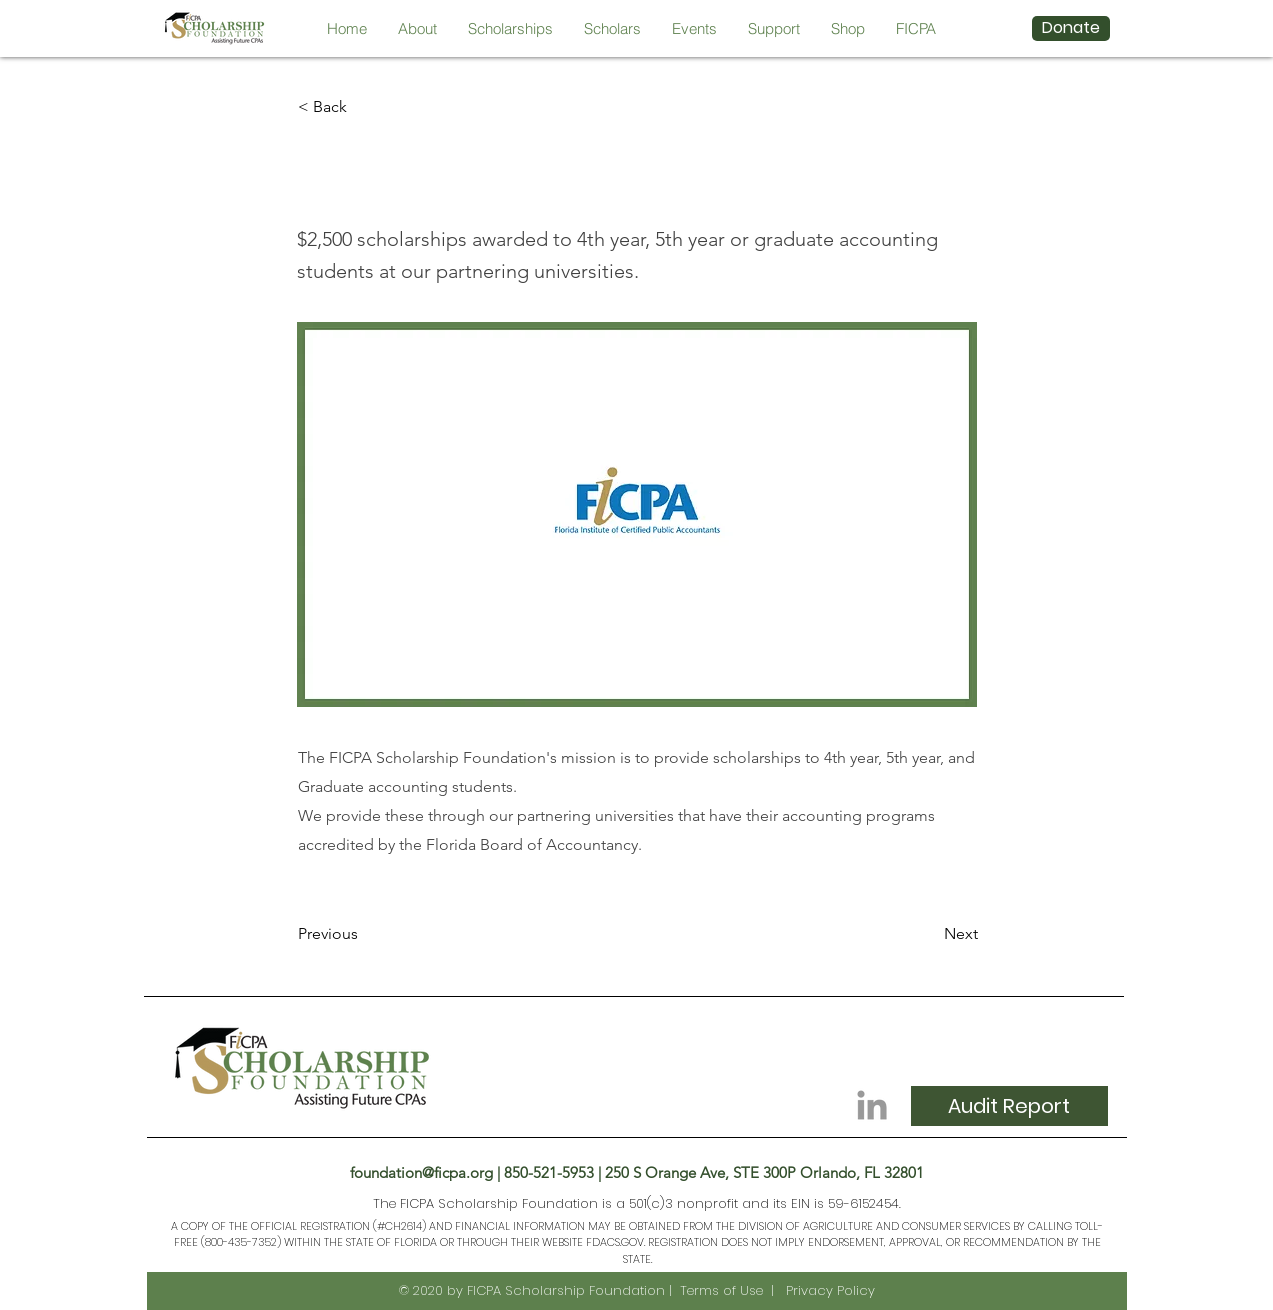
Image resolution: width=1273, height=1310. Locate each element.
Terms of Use (721, 1290)
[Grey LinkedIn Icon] (872, 1105)
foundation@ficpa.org (421, 1172)
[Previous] (364, 934)
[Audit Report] (1009, 1106)
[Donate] (1071, 28)
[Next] (928, 934)
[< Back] (364, 107)
